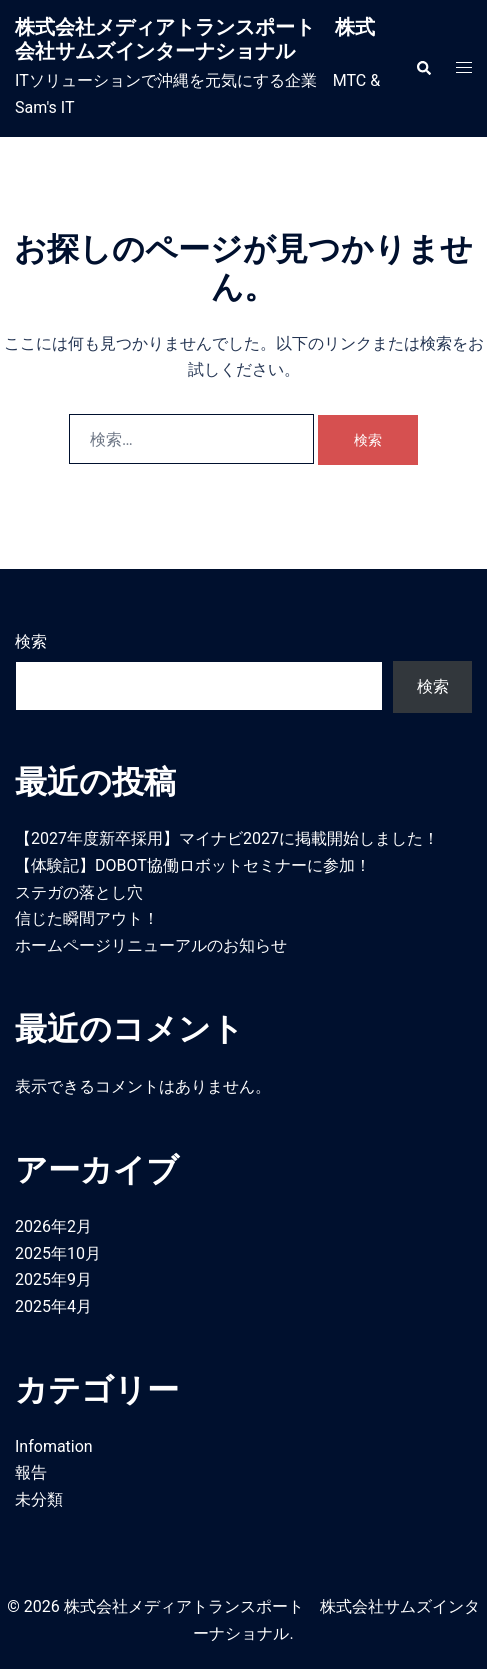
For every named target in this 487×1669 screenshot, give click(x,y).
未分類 (39, 1499)
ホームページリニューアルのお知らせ (151, 945)
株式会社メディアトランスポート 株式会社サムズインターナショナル (195, 39)
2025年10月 (58, 1253)
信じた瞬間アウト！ (87, 918)
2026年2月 (53, 1226)
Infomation (54, 1446)
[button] (423, 68)
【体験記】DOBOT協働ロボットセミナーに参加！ (193, 865)
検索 (31, 641)
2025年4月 (53, 1306)
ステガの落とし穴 (79, 892)
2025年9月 (53, 1279)
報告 (31, 1472)
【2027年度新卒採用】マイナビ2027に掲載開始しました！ (227, 838)
